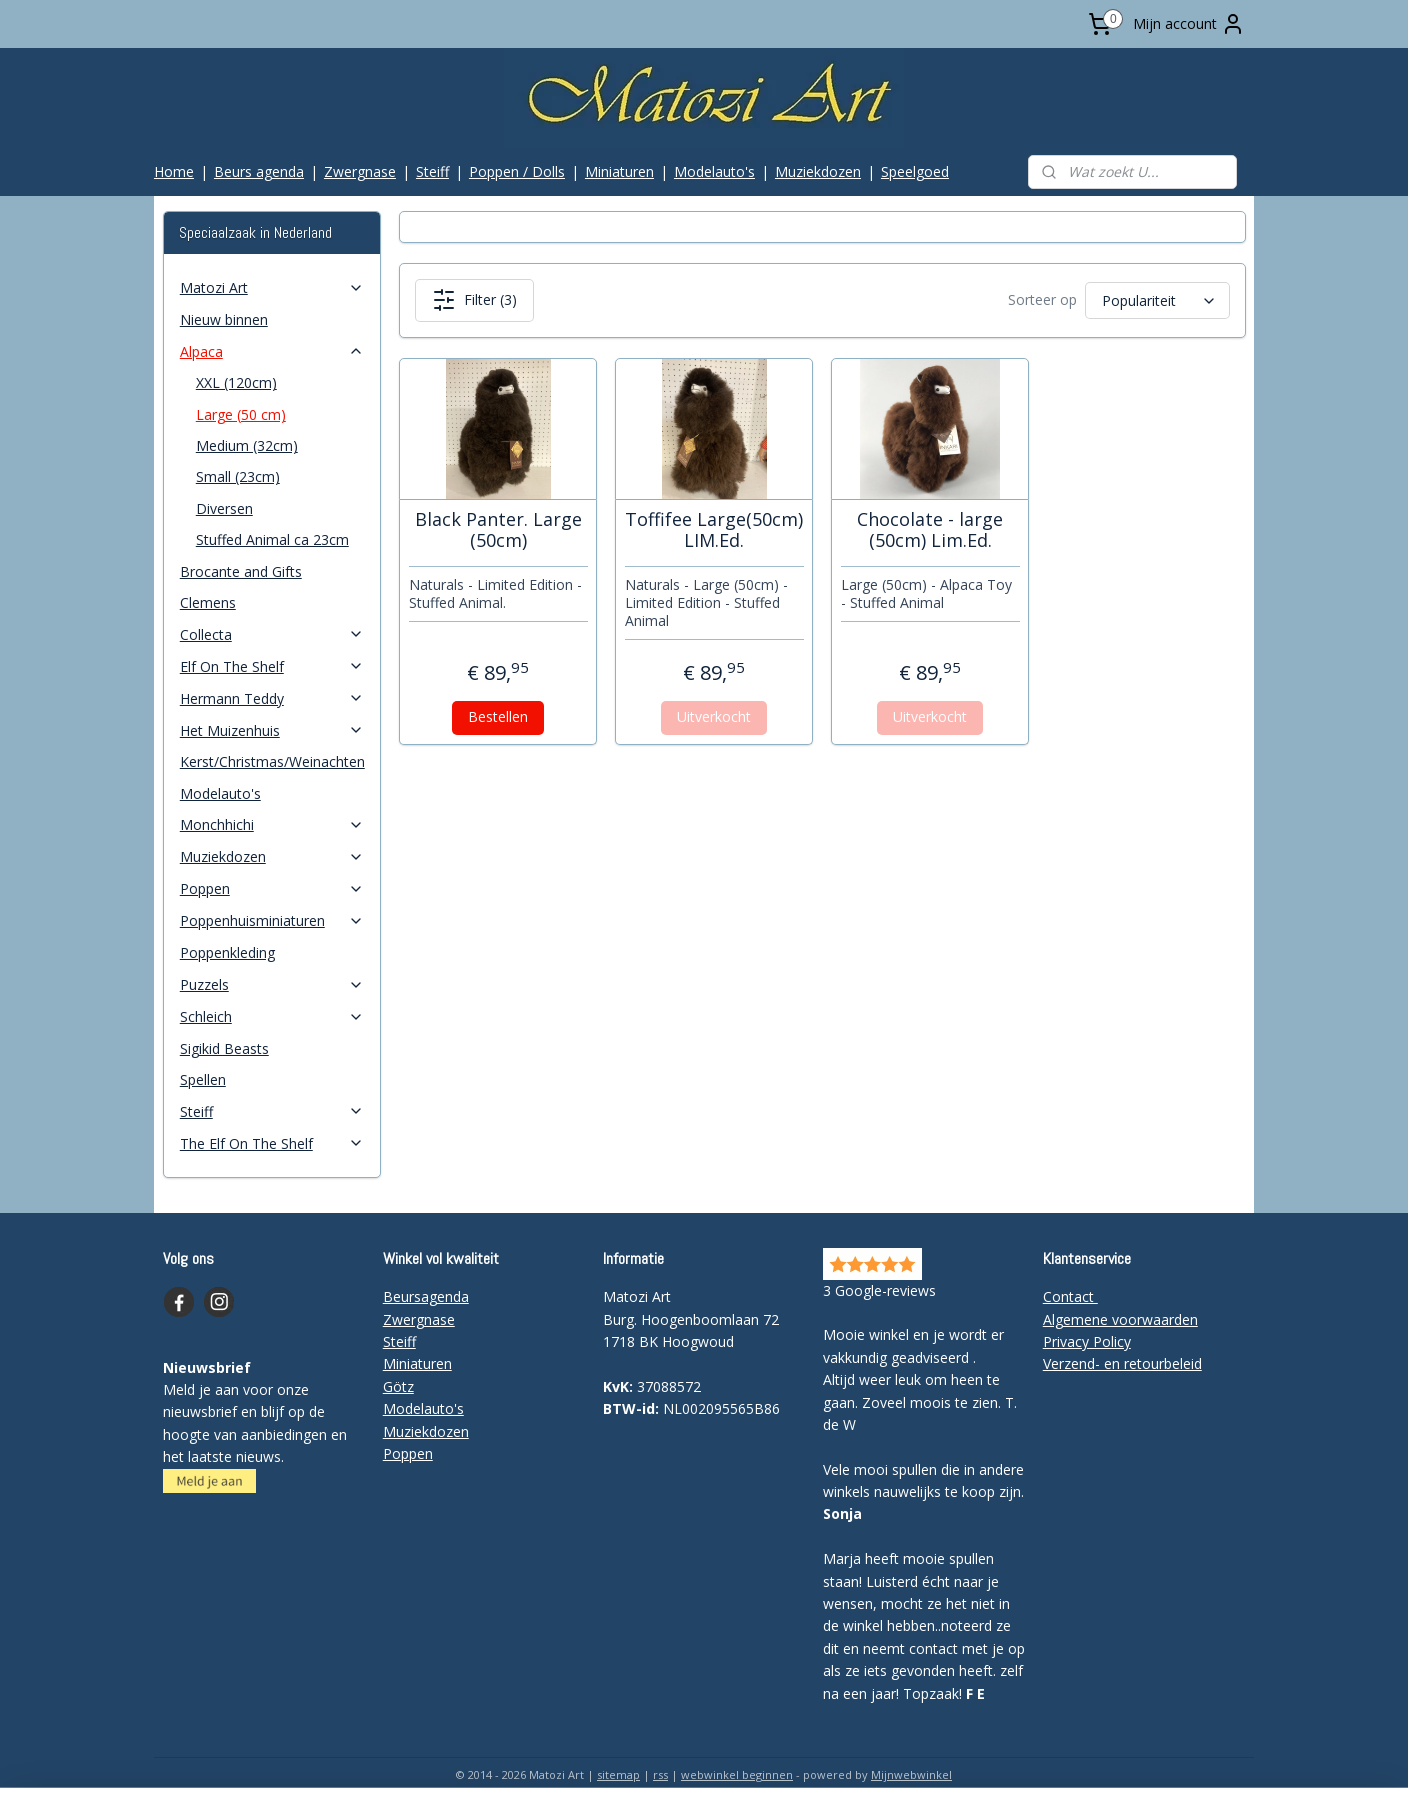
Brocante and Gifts (241, 571)
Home (174, 171)
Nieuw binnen (224, 319)
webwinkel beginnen (737, 1774)
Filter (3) (473, 300)
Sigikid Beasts (224, 1048)
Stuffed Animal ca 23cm (272, 539)
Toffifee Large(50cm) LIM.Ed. (714, 530)
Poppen (272, 888)
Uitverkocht (714, 716)
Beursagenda (426, 1296)
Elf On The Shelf (272, 666)
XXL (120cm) (236, 382)
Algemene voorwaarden (1120, 1319)
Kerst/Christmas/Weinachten (272, 761)
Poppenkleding (227, 952)
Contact (1070, 1296)
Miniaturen (619, 171)
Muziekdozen (818, 171)
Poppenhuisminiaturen (272, 920)
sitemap (618, 1774)
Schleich (272, 1016)
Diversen (224, 508)
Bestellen (498, 716)
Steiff (432, 171)
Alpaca (272, 351)
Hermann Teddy (272, 698)
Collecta (272, 634)
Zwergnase (360, 171)
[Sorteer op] (1156, 300)
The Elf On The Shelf (272, 1143)
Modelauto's (714, 171)
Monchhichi (272, 824)
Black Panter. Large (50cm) (497, 530)
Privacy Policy (1087, 1341)
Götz (398, 1386)
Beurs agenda (259, 171)
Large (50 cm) (241, 414)
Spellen (203, 1079)
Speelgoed (915, 171)
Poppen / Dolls (517, 171)
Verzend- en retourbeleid (1122, 1363)
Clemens (208, 602)
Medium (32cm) (247, 445)
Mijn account (1189, 24)
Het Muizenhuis (272, 730)
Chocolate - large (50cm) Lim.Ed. (930, 530)
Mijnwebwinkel (911, 1774)
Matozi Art (272, 287)
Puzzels (272, 984)
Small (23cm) (238, 476)
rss (660, 1774)
